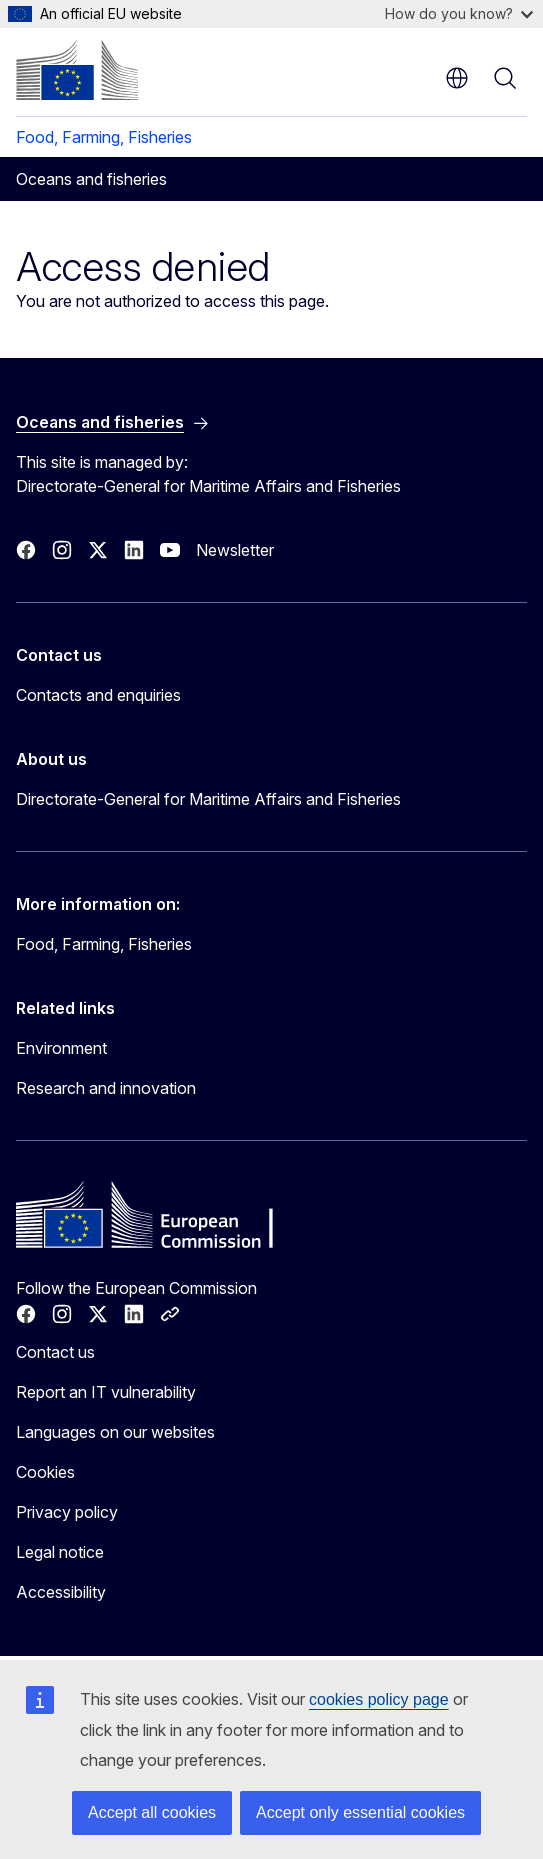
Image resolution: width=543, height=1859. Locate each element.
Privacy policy (67, 1512)
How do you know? (459, 13)
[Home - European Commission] (77, 70)
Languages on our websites (115, 1432)
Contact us (55, 1352)
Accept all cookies (152, 1812)
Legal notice (60, 1552)
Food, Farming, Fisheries (104, 137)
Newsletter (235, 550)
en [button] (457, 78)
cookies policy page (379, 1699)
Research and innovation (106, 1088)
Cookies (45, 1472)
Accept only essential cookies (360, 1812)
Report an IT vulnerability (106, 1392)
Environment (61, 1048)
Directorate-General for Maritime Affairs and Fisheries (208, 799)
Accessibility (61, 1592)
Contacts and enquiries (98, 695)
